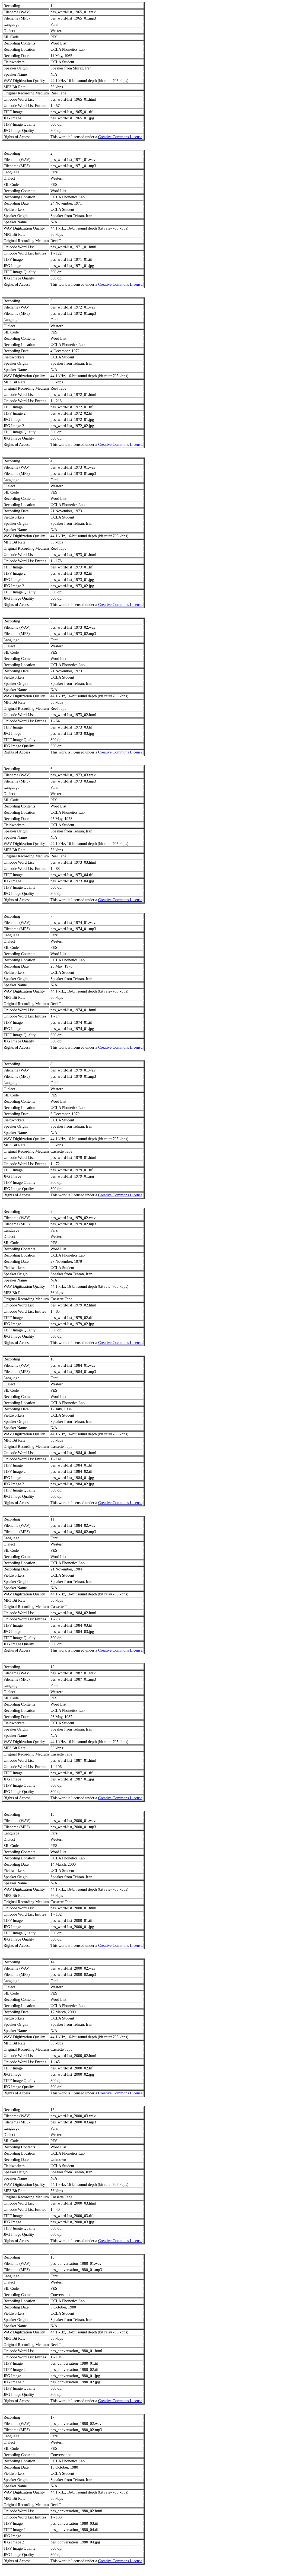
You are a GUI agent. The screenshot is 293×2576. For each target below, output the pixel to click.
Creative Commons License (120, 137)
